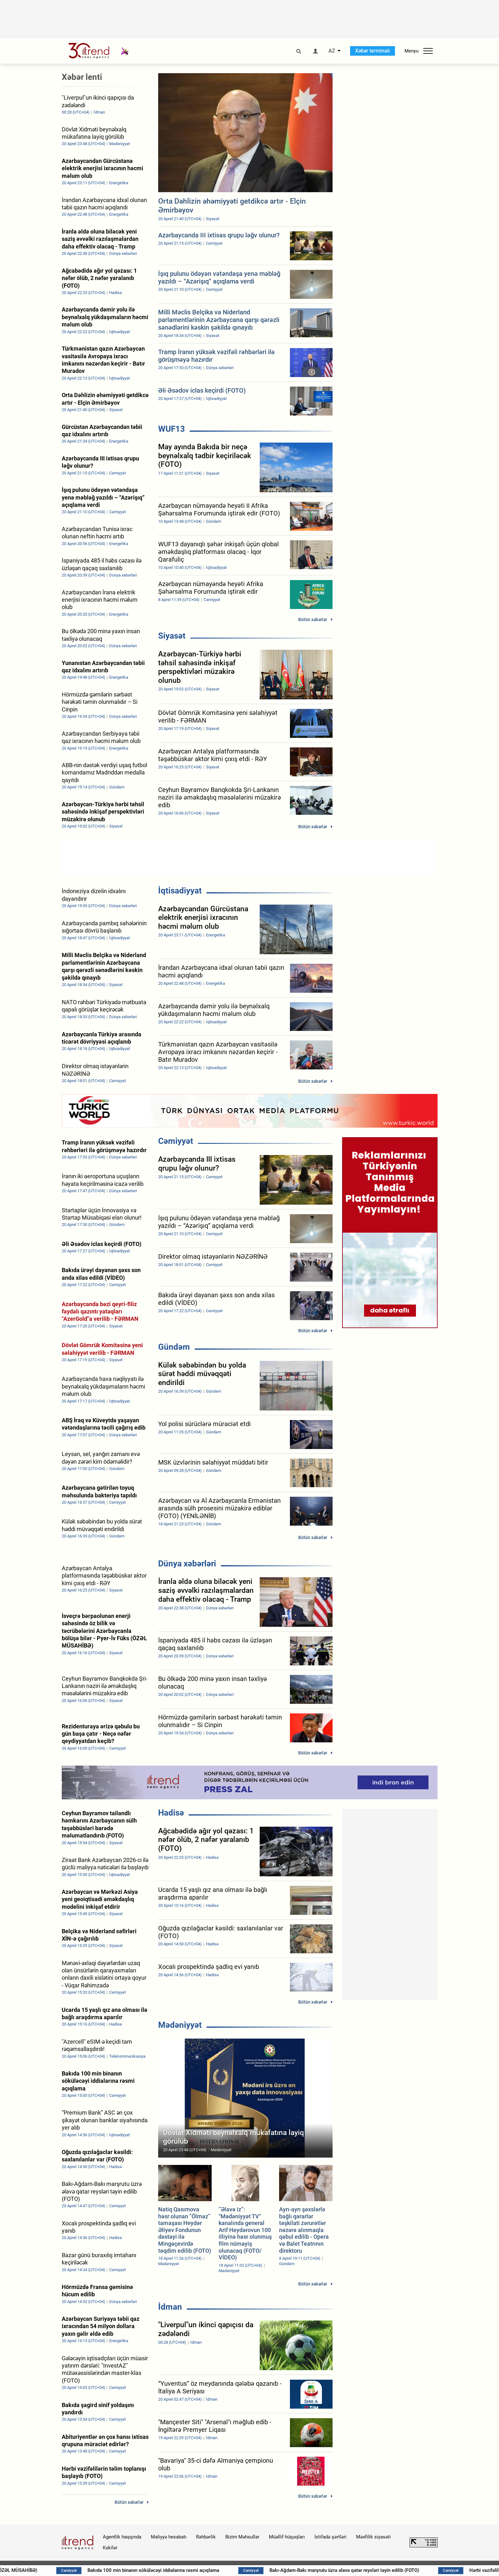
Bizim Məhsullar (242, 2537)
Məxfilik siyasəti (373, 2537)
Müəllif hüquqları (287, 2537)
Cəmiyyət (175, 1141)
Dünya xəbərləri (187, 1563)
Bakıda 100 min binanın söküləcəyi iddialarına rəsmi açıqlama (222, 2570)
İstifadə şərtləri (330, 2537)
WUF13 (171, 429)
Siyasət (172, 635)
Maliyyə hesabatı (168, 2537)
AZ (331, 50)
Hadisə (171, 1812)
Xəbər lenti (82, 77)
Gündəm (174, 1347)
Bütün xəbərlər (312, 619)
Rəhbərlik (206, 2537)
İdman (170, 2307)
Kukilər (110, 2548)
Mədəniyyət (180, 2025)
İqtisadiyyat (180, 890)
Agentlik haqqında (122, 2537)
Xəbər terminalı (372, 51)
